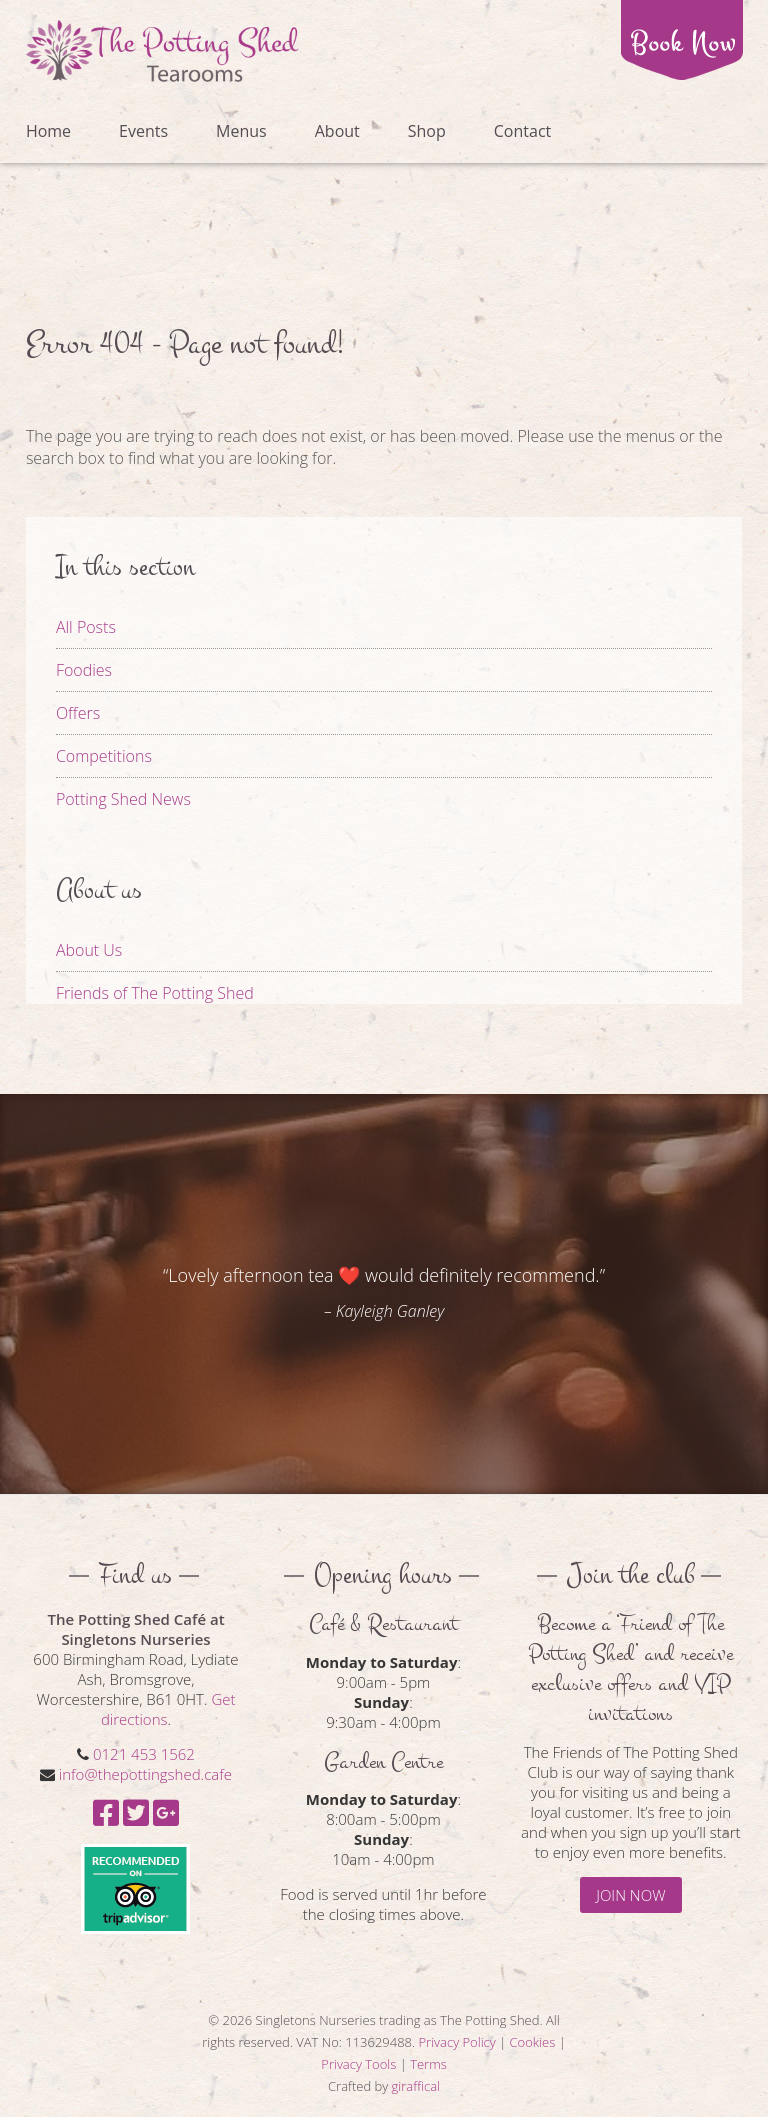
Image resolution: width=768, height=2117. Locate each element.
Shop (427, 131)
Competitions (104, 756)
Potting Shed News (123, 799)
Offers (78, 713)
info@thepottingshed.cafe (145, 1774)
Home (48, 131)
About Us (89, 950)
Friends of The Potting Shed (155, 993)
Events (143, 131)
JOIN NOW (630, 1895)
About (337, 131)
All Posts (86, 627)
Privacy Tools (358, 2064)
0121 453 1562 (144, 1754)
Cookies (533, 2042)
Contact (522, 131)
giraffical (416, 2086)
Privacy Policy (457, 2042)
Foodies (84, 670)
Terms (428, 2064)
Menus (241, 131)
